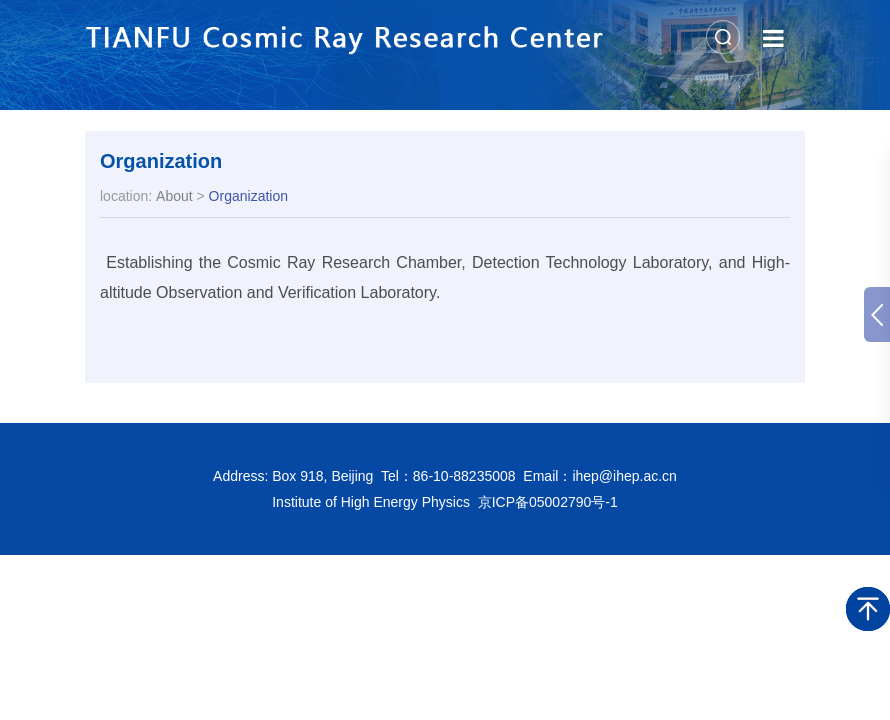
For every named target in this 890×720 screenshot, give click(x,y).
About (174, 196)
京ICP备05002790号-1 (548, 502)
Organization (161, 161)
